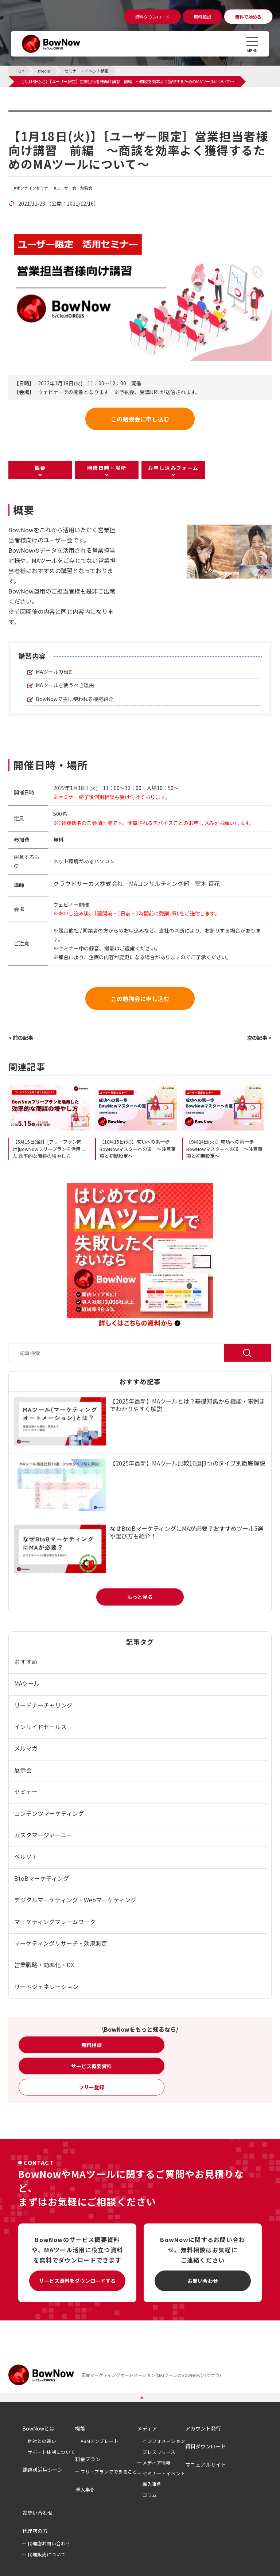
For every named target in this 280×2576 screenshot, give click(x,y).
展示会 (23, 1770)
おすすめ (26, 1661)
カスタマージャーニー (43, 1834)
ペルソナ (26, 1856)
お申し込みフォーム (173, 467)
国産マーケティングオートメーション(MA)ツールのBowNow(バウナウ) (151, 2375)
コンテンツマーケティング (49, 1813)
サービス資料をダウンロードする (77, 2280)
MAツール (27, 1683)
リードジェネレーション (46, 1986)
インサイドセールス (40, 1726)
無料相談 (91, 2044)
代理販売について (47, 2554)
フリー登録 (91, 2087)
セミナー (26, 1791)
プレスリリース (159, 2451)
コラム (150, 2494)
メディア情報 (157, 2462)
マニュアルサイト (205, 2464)
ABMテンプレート (99, 2440)
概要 (40, 467)
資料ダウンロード (205, 2446)
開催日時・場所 (107, 467)
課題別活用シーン (42, 2469)
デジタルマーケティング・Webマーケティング (75, 1899)
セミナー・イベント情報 (54, 115)
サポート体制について (51, 2451)
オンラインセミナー (34, 188)
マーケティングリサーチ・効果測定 (60, 1943)
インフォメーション (164, 2440)
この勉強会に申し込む (140, 419)
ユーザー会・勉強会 (74, 188)
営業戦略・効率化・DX (44, 1964)
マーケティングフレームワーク (55, 1921)
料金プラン (88, 2459)
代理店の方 (35, 2530)
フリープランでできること (109, 2471)
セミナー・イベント (164, 2473)
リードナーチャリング (43, 1705)
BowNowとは (38, 2428)
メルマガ (26, 1748)
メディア (147, 2428)
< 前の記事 (20, 1037)
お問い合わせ (202, 2280)
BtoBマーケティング (41, 1878)
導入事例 (85, 2489)
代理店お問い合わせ (49, 2543)
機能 (80, 2428)
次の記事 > (259, 1037)
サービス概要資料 (91, 2066)
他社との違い (42, 2440)
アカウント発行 (203, 2428)
